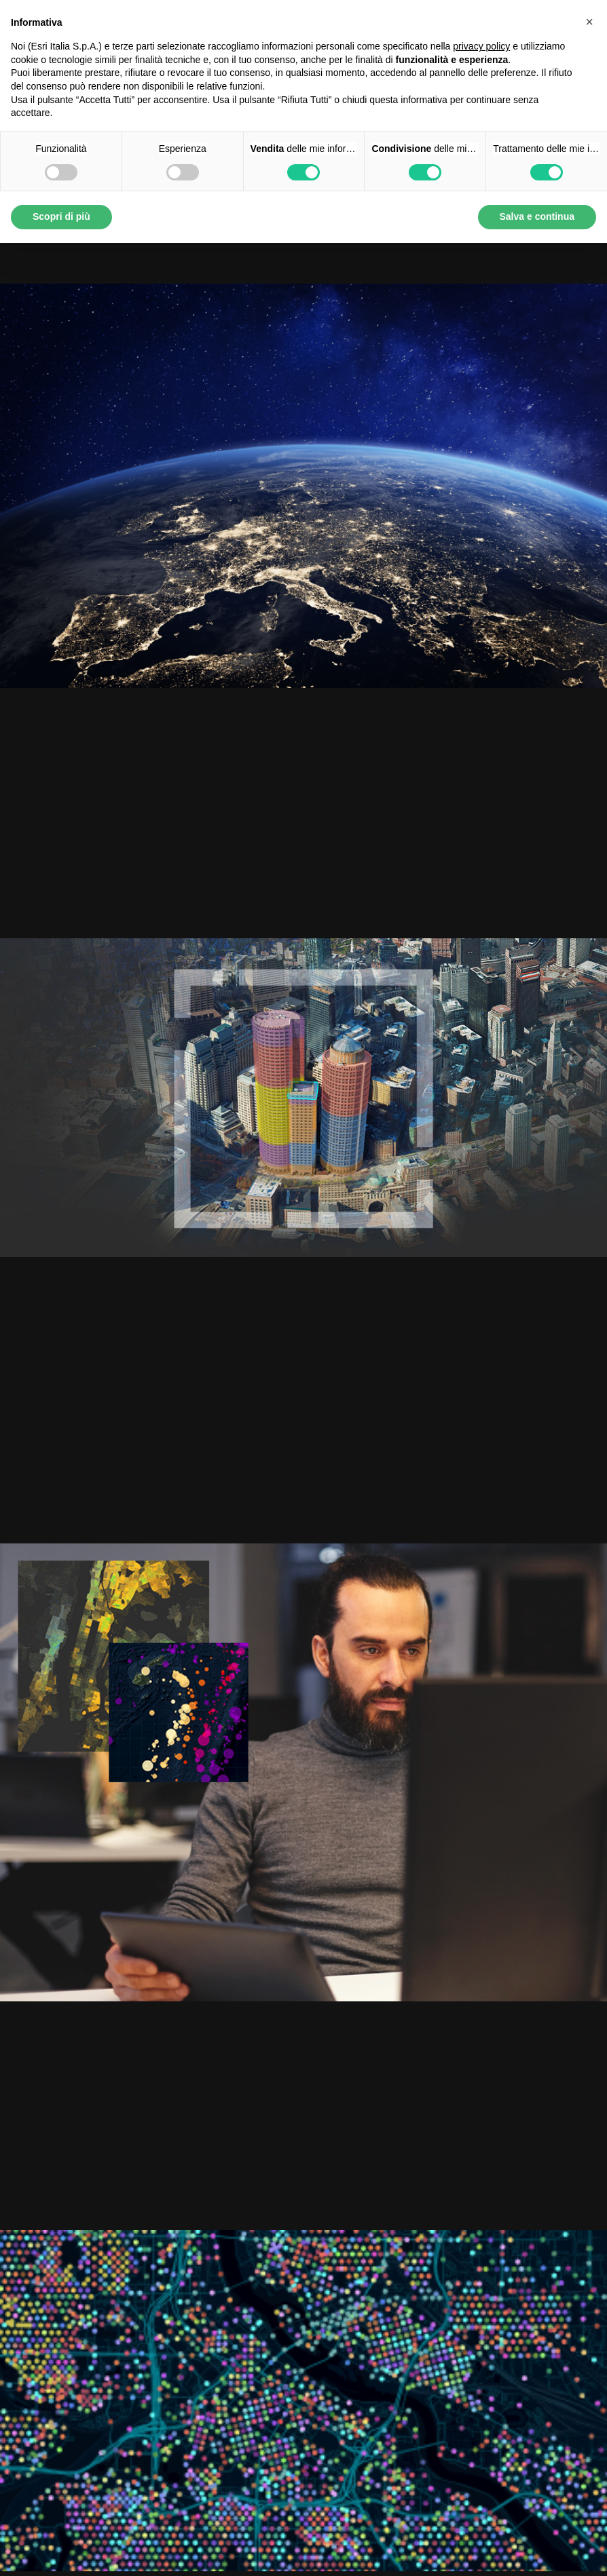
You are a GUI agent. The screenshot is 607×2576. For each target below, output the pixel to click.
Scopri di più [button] (61, 216)
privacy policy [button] (481, 46)
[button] (589, 22)
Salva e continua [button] (537, 216)
